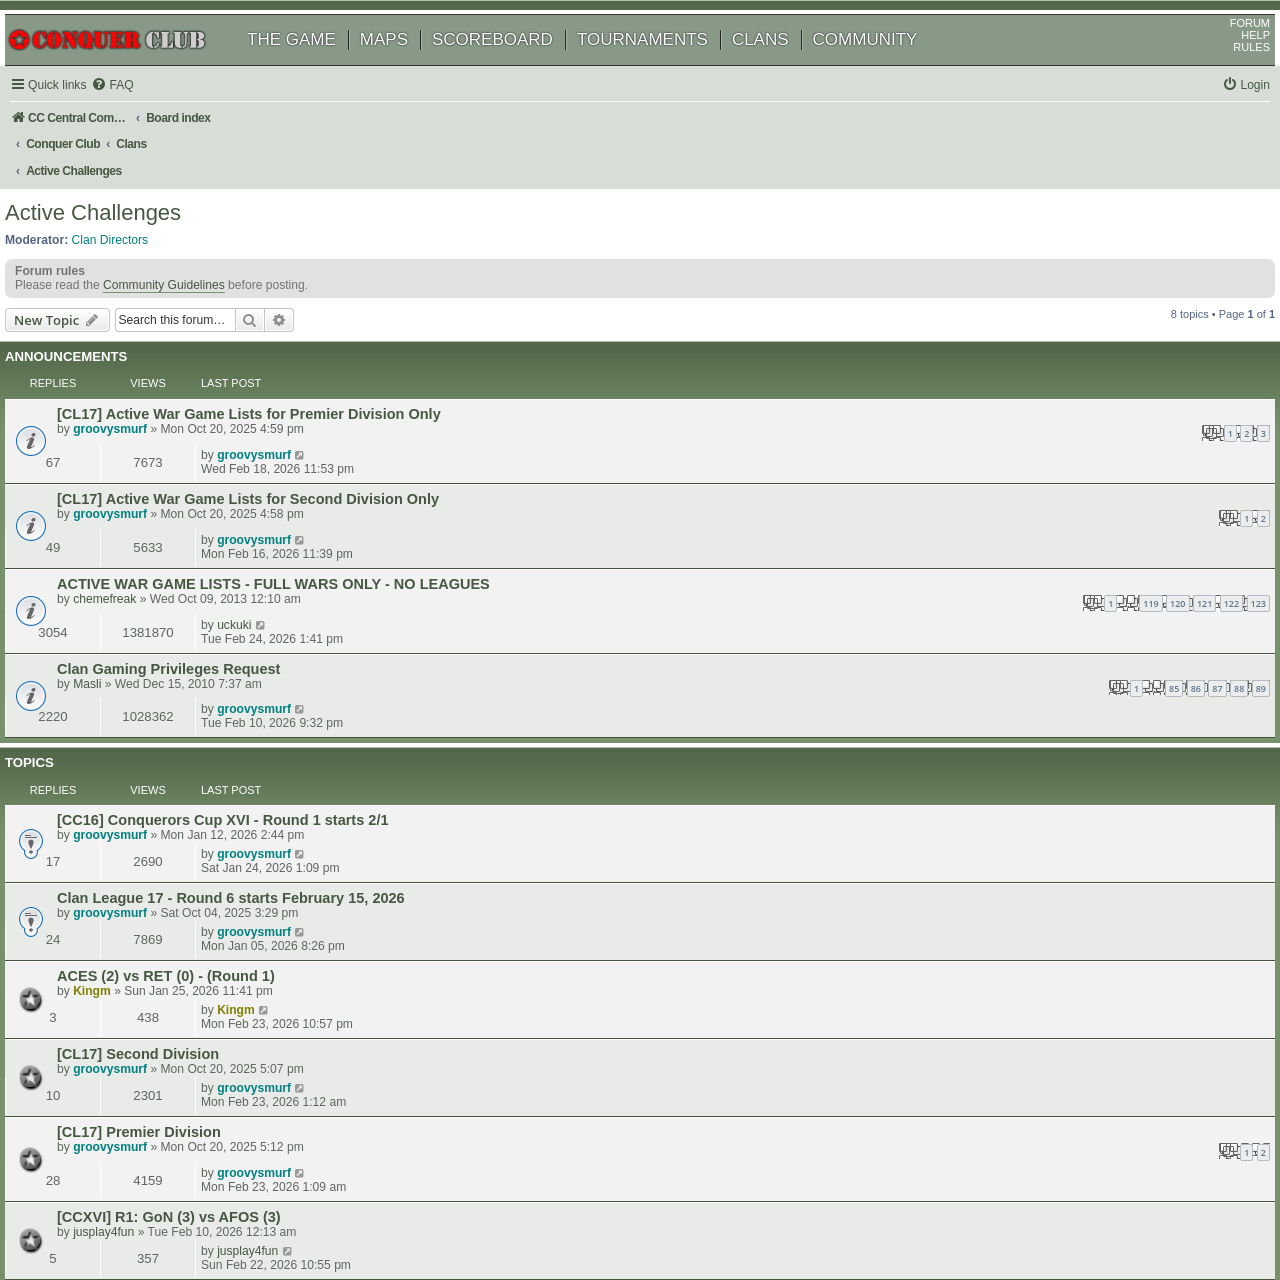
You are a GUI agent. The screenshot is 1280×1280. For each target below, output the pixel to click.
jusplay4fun (131, 841)
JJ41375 (124, 927)
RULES (1228, 75)
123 (790, 488)
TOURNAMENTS (665, 67)
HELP (1232, 63)
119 (682, 488)
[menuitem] (140, 113)
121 (736, 488)
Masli (115, 532)
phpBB (109, 1214)
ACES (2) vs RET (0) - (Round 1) (194, 692)
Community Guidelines (187, 274)
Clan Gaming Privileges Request (196, 517)
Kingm (120, 707)
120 (709, 488)
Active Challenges (116, 194)
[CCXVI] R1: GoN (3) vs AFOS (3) (197, 826)
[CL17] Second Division (166, 735)
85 (706, 536)
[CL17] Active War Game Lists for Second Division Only (276, 421)
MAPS (407, 67)
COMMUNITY (888, 67)
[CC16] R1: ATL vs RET (164, 869)
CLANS (783, 67)
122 (763, 488)
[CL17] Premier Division (167, 778)
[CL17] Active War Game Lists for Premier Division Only (277, 373)
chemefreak (132, 484)
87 (749, 536)
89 (793, 536)
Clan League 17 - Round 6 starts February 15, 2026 (259, 649)
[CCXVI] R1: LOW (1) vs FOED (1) (198, 912)
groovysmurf (138, 388)
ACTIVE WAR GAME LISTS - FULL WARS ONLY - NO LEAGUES (301, 469)
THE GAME (314, 67)
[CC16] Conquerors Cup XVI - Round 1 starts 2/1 (251, 606)
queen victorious (145, 884)
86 (728, 536)
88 (771, 536)
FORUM (1227, 51)
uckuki (1036, 468)
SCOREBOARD (515, 67)
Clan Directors (133, 221)
